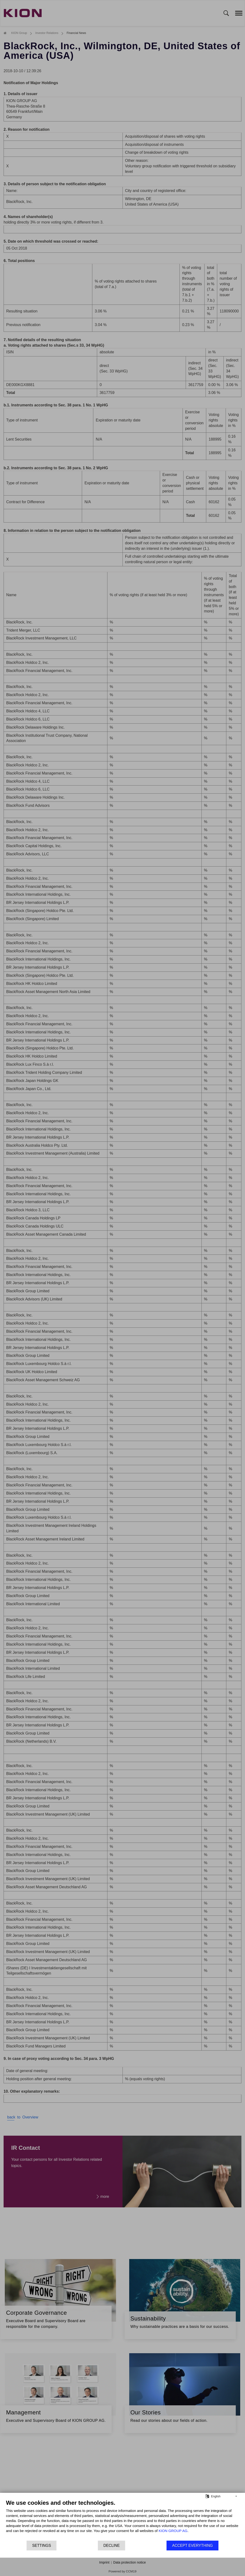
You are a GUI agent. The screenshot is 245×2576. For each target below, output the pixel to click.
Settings (41, 2545)
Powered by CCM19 (122, 2571)
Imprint (104, 2562)
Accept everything (192, 2545)
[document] (122, 2519)
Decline (111, 2545)
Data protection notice (129, 2562)
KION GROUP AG (173, 2531)
